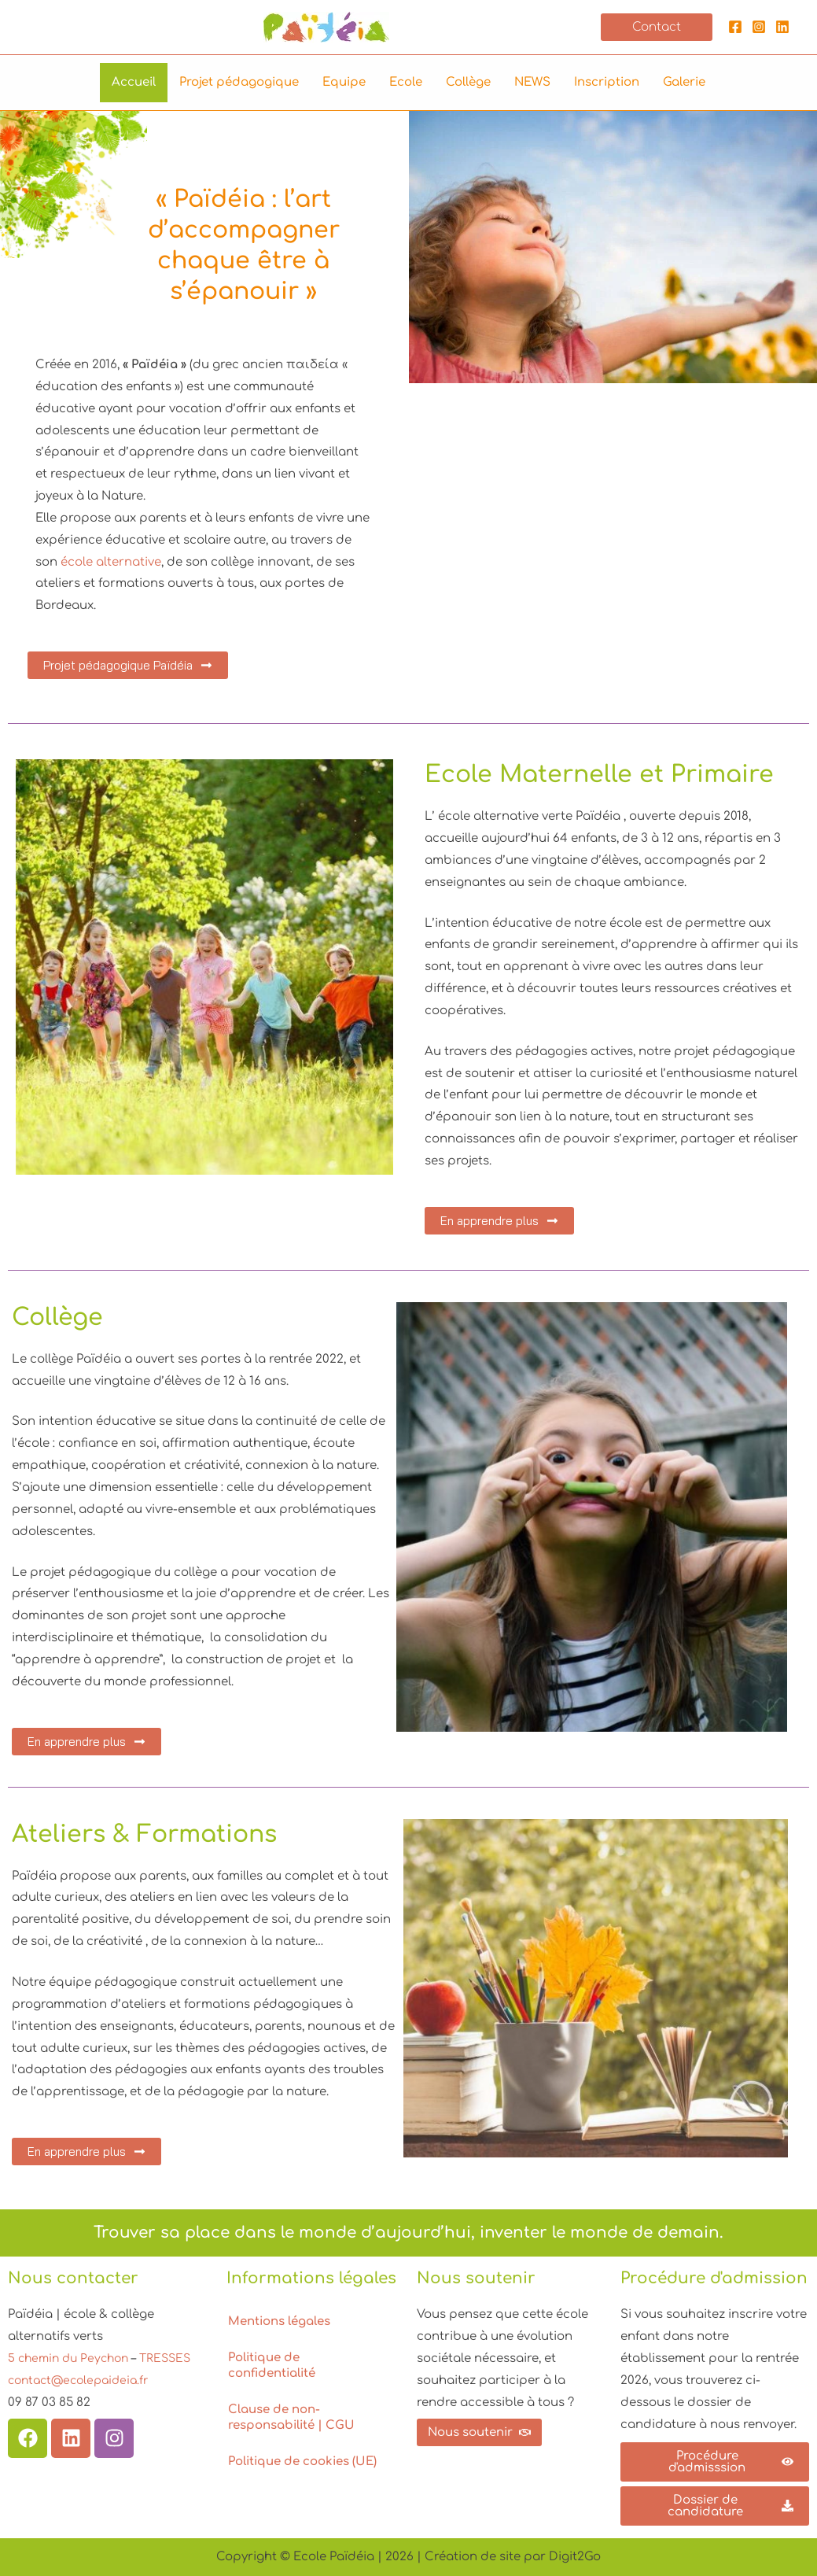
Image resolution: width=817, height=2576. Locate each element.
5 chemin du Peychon (73, 2358)
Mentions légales (279, 2321)
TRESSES (38, 2380)
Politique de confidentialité (271, 2365)
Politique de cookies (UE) (302, 2461)
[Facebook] (735, 27)
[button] (656, 27)
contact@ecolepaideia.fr (83, 2402)
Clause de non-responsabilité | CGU (291, 2417)
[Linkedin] (782, 27)
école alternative (111, 562)
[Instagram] (759, 27)
